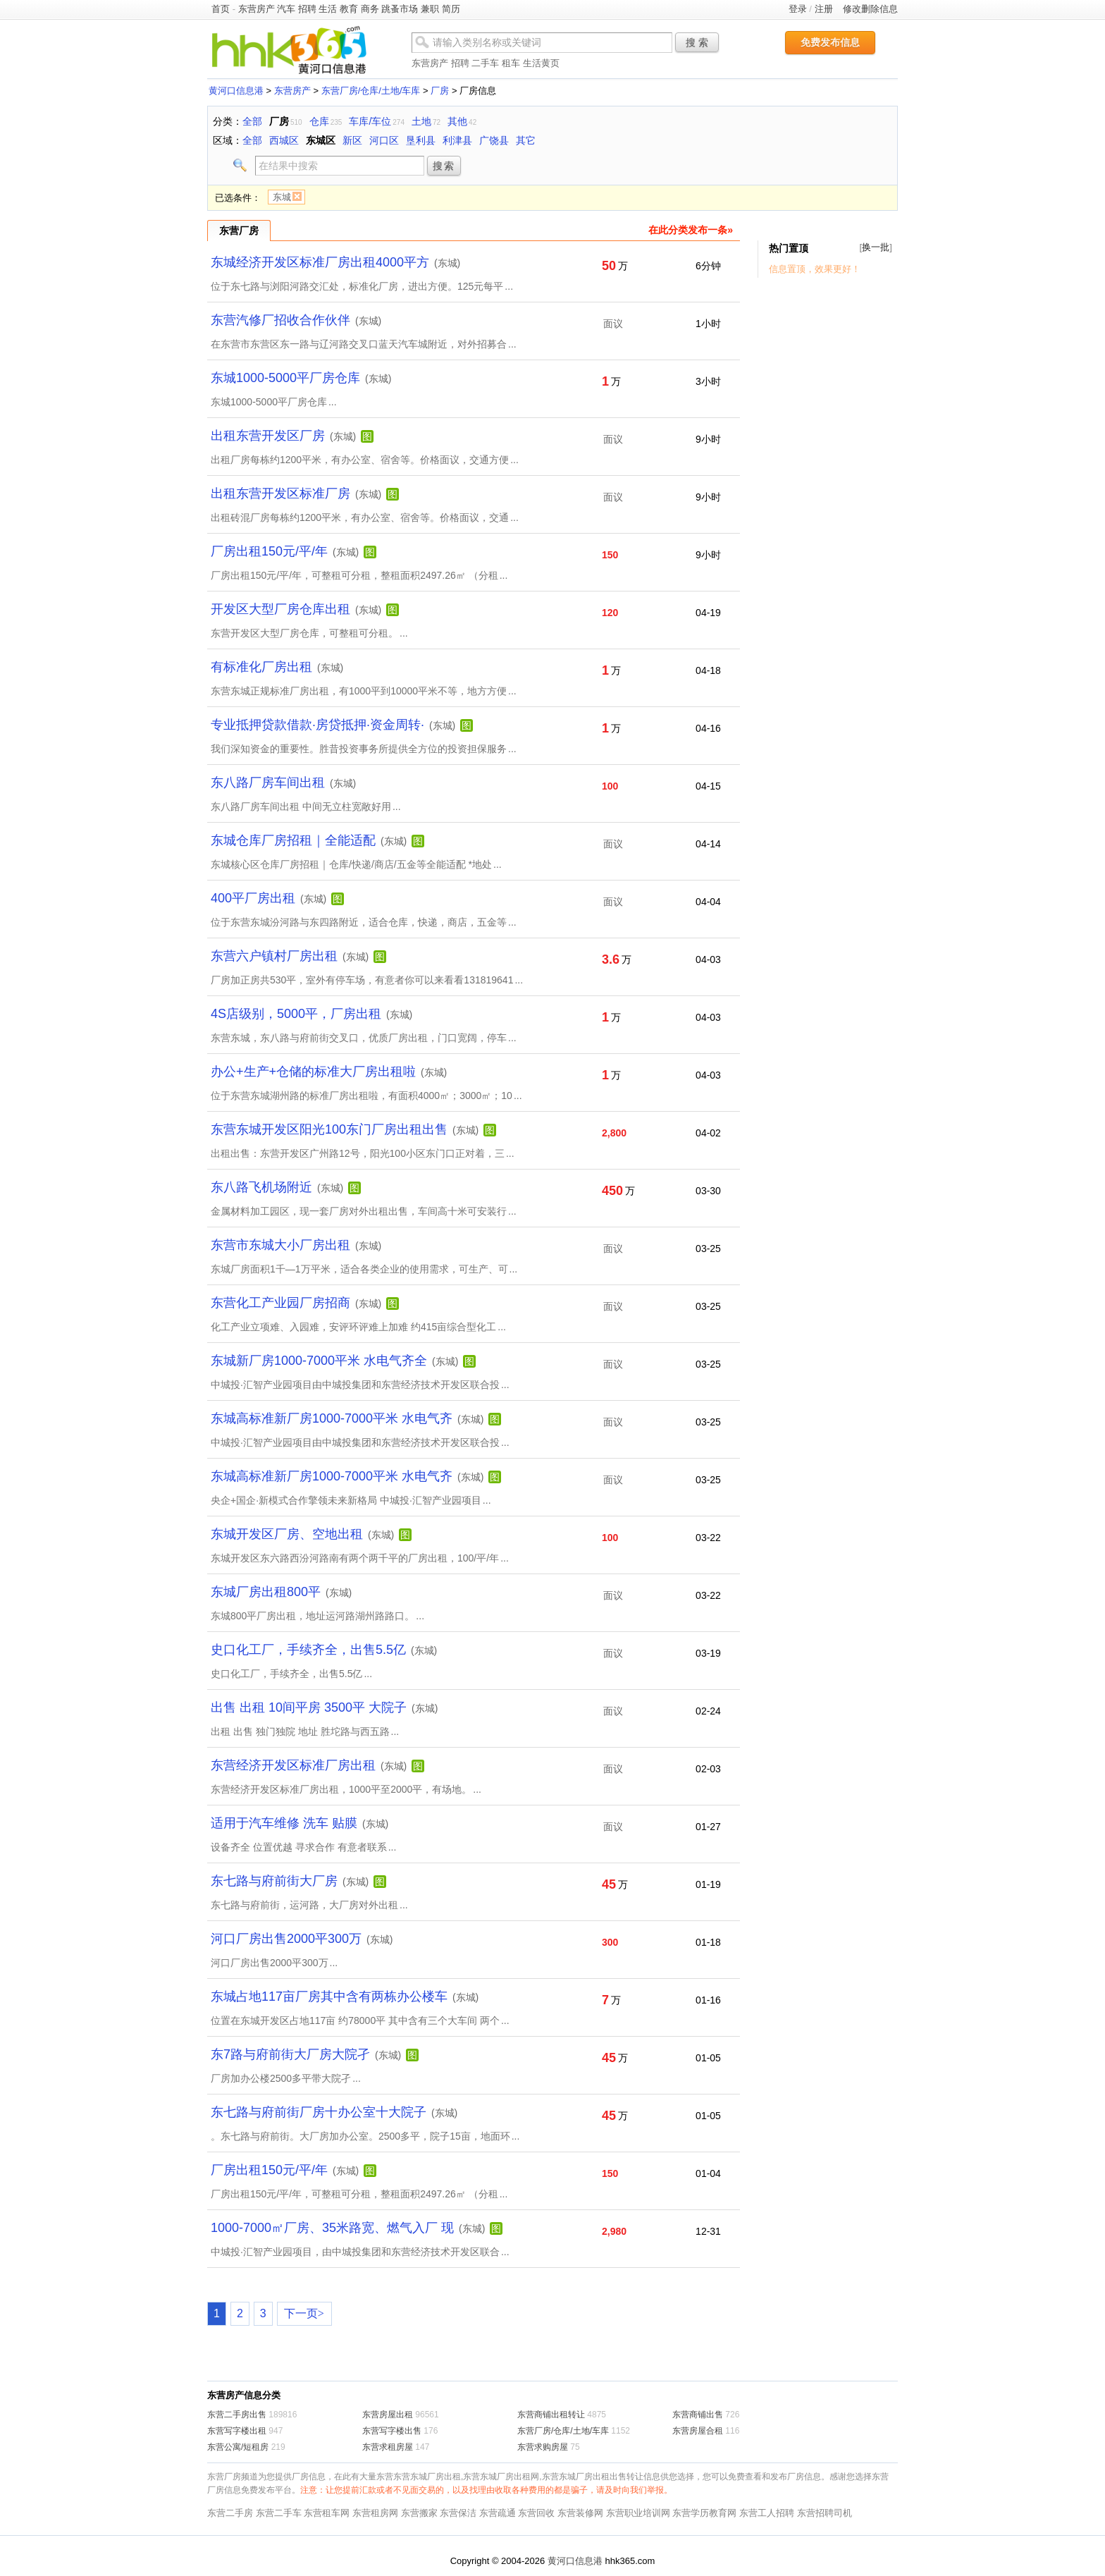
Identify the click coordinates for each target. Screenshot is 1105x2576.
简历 (451, 9)
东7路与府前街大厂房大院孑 (290, 2054)
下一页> (304, 2313)
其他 (457, 121)
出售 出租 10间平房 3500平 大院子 (309, 1707)
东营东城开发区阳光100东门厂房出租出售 (329, 1129)
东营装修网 (580, 2513)
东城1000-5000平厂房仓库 (285, 378)
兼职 (430, 9)
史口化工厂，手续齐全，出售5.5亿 (308, 1650)
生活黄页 (541, 63)
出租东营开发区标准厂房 (280, 493)
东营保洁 (458, 2513)
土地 (421, 121)
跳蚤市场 (399, 9)
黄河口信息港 (236, 90)
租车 (511, 63)
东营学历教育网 (704, 2513)
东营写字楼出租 (236, 2431)
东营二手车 (279, 2513)
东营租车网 (327, 2513)
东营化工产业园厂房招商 (280, 1303)
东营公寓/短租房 (237, 2447)
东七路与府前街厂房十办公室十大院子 (318, 2112)
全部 (252, 121)
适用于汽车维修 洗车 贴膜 (284, 1823)
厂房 (440, 90)
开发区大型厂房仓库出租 (280, 609)
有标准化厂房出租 (261, 667)
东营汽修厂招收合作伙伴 (280, 320)
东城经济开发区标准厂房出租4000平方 (320, 262)
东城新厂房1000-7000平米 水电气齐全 (319, 1361)
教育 (349, 9)
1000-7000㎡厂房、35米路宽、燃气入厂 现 (332, 2228)
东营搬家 (419, 2513)
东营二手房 (230, 2513)
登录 (798, 9)
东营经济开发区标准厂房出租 (293, 1765)
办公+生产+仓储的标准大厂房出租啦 (313, 1072)
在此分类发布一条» (690, 229)
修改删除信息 (870, 9)
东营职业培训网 (638, 2513)
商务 (370, 9)
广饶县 (494, 140)
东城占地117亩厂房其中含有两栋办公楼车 (329, 1996)
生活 (328, 9)
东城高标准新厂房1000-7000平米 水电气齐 (331, 1418)
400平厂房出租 (253, 898)
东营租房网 (375, 2513)
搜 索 (697, 42)
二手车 (485, 63)
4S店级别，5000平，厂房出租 (296, 1014)
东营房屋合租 (697, 2431)
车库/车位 (370, 121)
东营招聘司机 (824, 2513)
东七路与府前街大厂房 (274, 1881)
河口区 (384, 140)
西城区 (284, 140)
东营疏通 (497, 2513)
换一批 (875, 247)
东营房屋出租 (387, 2414)
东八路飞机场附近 (261, 1187)
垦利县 (421, 140)
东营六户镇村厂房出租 (274, 956)
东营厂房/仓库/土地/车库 (371, 90)
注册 (824, 9)
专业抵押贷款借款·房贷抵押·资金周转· (317, 725)
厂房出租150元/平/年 (269, 551)
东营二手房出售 (236, 2414)
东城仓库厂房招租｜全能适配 (293, 840)
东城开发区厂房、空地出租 (287, 1534)
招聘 (307, 9)
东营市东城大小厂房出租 (280, 1245)
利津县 (457, 140)
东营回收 (536, 2513)
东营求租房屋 (387, 2447)
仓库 (319, 121)
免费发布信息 (830, 42)
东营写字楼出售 (391, 2431)
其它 (526, 140)
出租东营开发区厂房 (268, 436)
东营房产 (256, 9)
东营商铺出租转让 (551, 2414)
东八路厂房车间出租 (268, 782)
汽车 (286, 9)
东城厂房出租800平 (266, 1592)
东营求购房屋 (542, 2447)
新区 (352, 140)
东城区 (320, 140)
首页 (220, 9)
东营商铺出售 (697, 2414)
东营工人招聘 (766, 2513)
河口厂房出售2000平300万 (286, 1939)
